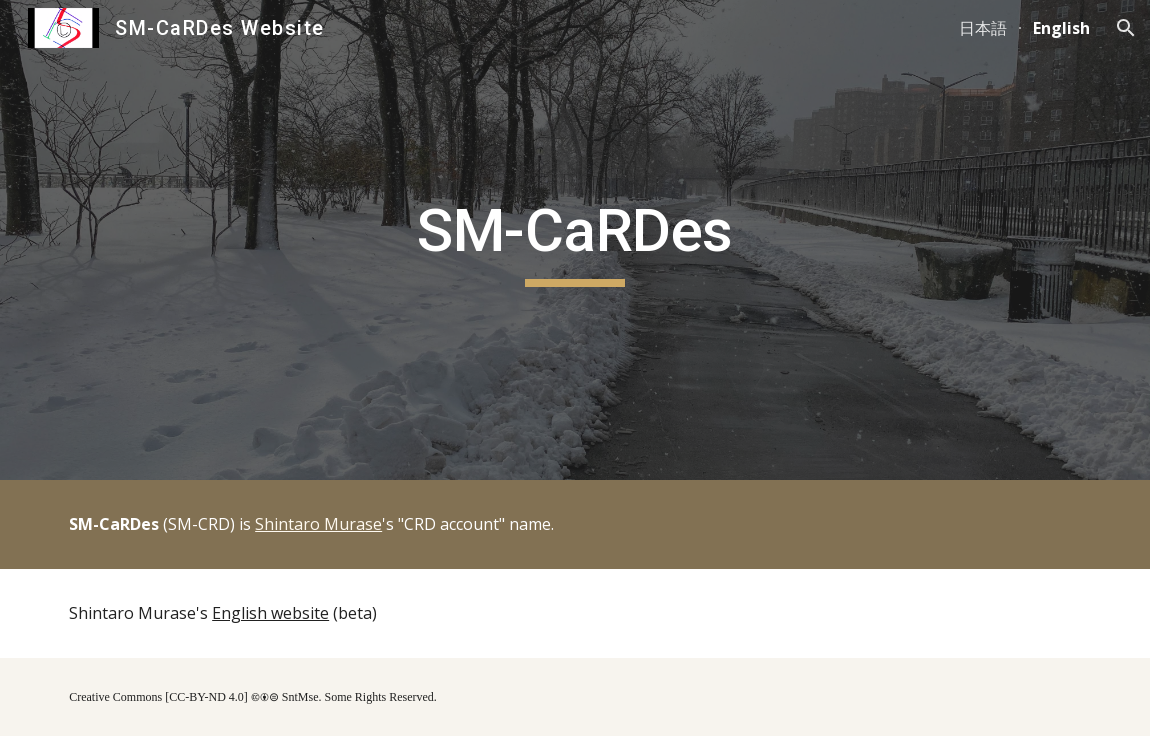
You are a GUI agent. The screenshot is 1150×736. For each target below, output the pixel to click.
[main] (575, 240)
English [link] (1061, 28)
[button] (1126, 28)
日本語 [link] (983, 28)
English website (270, 613)
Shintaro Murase (318, 524)
